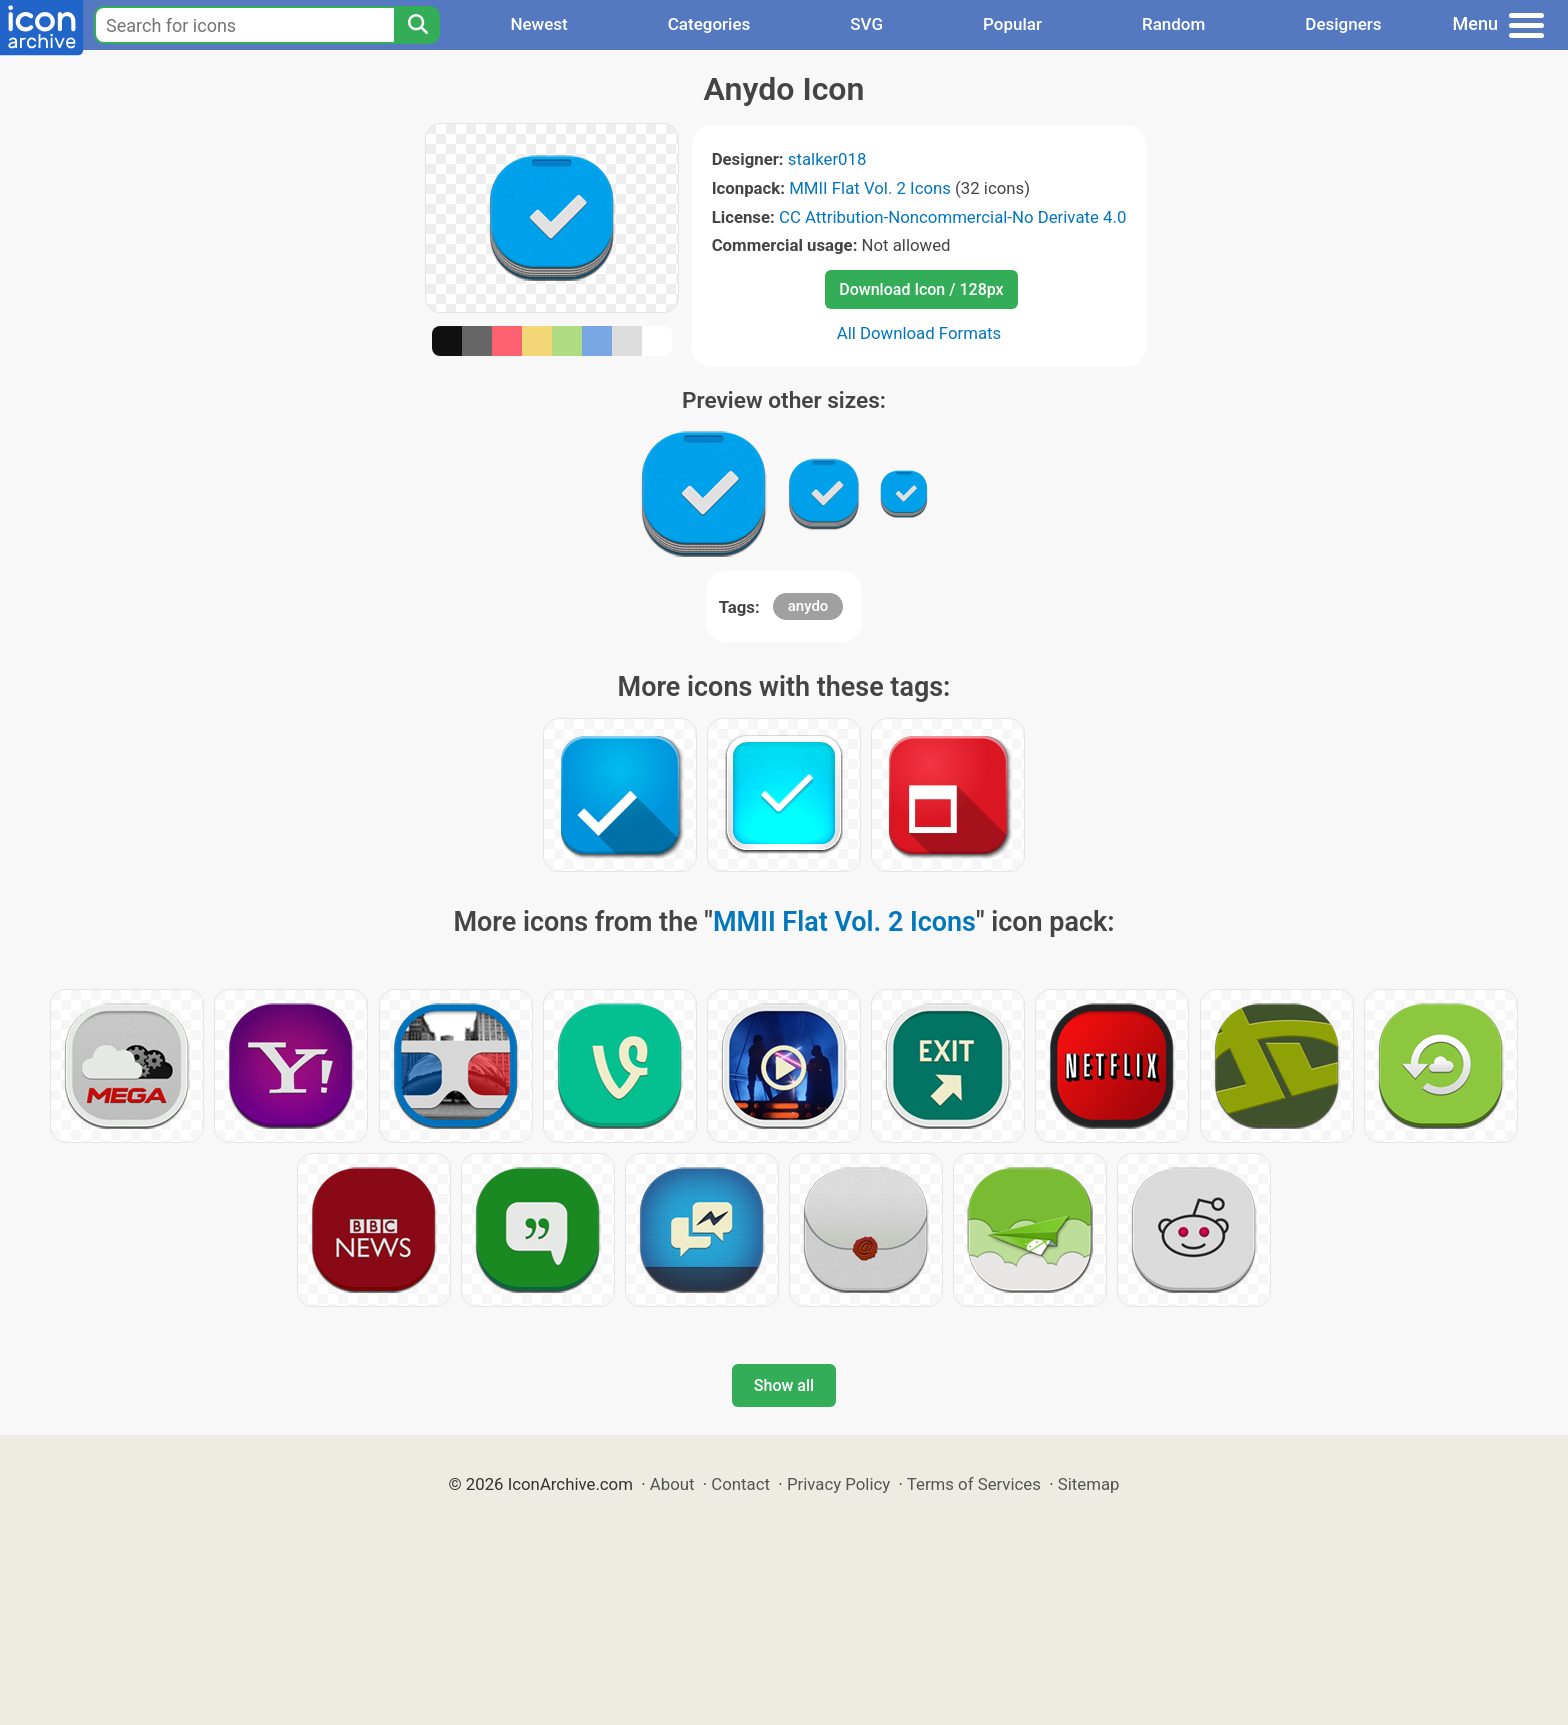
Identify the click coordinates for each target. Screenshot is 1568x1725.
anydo (808, 606)
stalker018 (827, 159)
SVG (866, 24)
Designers (1343, 24)
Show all (784, 1385)
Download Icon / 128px (921, 289)
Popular (1012, 24)
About (672, 1484)
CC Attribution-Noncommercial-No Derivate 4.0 (952, 217)
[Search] (417, 25)
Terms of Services (974, 1484)
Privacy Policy (838, 1484)
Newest (538, 24)
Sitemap (1089, 1484)
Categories (709, 24)
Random (1173, 24)
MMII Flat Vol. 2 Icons (870, 188)
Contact (740, 1484)
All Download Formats (919, 333)
